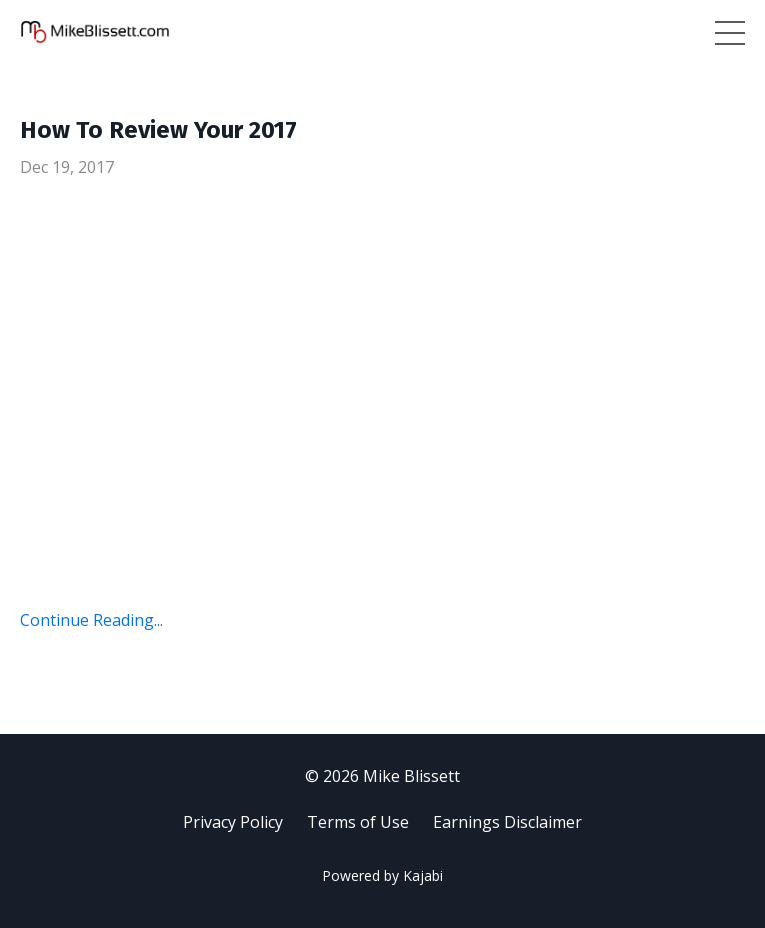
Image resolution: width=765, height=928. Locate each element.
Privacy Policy (233, 822)
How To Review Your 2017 (158, 130)
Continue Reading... (91, 620)
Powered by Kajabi (382, 875)
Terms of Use (358, 822)
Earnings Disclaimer (507, 822)
